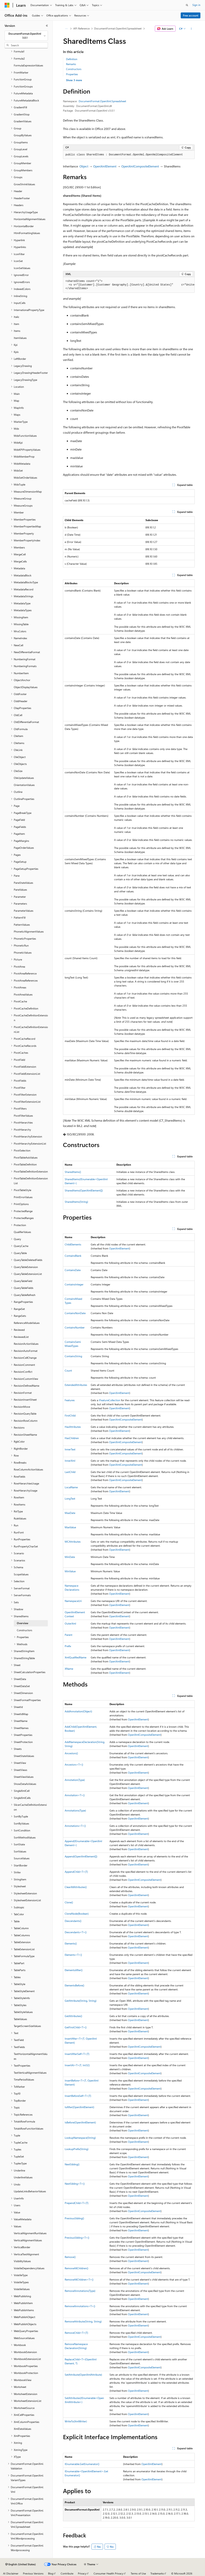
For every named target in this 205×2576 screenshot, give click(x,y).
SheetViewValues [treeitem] (23, 1777)
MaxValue (70, 1527)
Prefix (68, 1646)
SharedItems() (73, 1172)
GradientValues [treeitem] (22, 121)
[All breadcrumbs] (66, 29)
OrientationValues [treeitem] (24, 785)
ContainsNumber (75, 1327)
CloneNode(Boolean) (77, 1913)
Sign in (196, 5)
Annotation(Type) (75, 1780)
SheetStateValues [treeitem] (24, 1756)
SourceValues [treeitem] (21, 1858)
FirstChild (70, 1415)
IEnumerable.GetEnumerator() (82, 2464)
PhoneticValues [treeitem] (23, 952)
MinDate (70, 1557)
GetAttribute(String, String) (80, 2000)
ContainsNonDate (75, 1313)
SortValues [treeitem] (20, 1851)
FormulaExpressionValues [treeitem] (28, 65)
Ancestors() (71, 1753)
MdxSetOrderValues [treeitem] (25, 477)
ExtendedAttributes (76, 1385)
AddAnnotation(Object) (78, 1711)
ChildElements (73, 1244)
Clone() (69, 1902)
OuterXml (70, 1623)
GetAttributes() (73, 2016)
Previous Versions (33, 2573)
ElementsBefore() (74, 1985)
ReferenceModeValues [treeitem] (27, 1323)
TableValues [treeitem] (20, 2019)
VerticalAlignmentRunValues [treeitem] (30, 2233)
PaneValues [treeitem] (20, 889)
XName (69, 1668)
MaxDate (70, 1513)
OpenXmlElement (104, 166)
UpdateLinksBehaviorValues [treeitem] (30, 2191)
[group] (129, 285)
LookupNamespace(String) (80, 2137)
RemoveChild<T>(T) (76, 2332)
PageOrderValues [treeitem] (24, 847)
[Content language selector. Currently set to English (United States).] (20, 2564)
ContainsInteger (74, 1284)
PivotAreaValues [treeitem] (23, 994)
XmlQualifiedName (75, 1657)
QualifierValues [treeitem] (22, 1232)
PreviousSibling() (74, 2218)
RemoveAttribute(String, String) (83, 2321)
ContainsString (73, 1356)
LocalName (71, 1487)
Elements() (71, 1943)
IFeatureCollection (109, 1400)
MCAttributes (73, 1541)
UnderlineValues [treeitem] (23, 2177)
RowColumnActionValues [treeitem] (28, 1469)
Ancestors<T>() (74, 1764)
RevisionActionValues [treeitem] (26, 1344)
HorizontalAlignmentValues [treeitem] (29, 219)
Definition (71, 59)
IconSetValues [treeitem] (22, 268)
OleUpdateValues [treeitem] (24, 778)
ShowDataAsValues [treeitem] (25, 1784)
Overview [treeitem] (22, 1623)
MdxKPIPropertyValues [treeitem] (27, 449)
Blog (50, 2573)
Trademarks (157, 2573)
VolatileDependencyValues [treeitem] (29, 2268)
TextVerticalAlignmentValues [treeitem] (30, 2072)
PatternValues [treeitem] (22, 924)
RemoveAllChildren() (76, 2268)
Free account (190, 15)
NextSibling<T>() (75, 2183)
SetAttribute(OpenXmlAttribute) (83, 2374)
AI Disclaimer (10, 2573)
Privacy (82, 2573)
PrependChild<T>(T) (76, 2203)
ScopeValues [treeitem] (21, 1574)
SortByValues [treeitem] (21, 1823)
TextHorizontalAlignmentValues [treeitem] (30, 2056)
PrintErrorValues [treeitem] (23, 1197)
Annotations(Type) (75, 1810)
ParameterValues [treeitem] (23, 910)
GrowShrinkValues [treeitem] (24, 184)
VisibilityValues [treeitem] (22, 2261)
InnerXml (70, 1460)
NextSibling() (72, 2164)
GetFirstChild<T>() (76, 2027)
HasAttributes (73, 1427)
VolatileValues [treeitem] (22, 2289)
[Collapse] (47, 25)
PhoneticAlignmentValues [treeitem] (29, 931)
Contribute (67, 2573)
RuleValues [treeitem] (20, 1518)
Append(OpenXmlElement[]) (81, 1856)
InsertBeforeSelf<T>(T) (78, 2096)
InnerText (70, 1449)
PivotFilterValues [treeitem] (23, 1115)
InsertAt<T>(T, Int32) (77, 2065)
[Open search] (187, 5)
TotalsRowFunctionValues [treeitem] (28, 2128)
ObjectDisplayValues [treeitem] (26, 687)
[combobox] (26, 36)
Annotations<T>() (75, 1826)
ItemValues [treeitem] (20, 338)
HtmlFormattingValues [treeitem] (27, 233)
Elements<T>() (73, 1955)
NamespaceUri (73, 1601)
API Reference (81, 28)
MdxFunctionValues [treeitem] (25, 435)
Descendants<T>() (76, 1932)
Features (70, 1400)
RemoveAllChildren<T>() (79, 2279)
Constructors (73, 69)
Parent (68, 1635)
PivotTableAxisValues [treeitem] (26, 1157)
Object (83, 166)
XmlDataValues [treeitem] (22, 2429)
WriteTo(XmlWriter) (76, 2421)
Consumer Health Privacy (108, 2573)
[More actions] (191, 29)
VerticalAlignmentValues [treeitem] (28, 2240)
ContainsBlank (73, 1255)
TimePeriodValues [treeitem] (24, 2079)
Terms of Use (138, 2573)
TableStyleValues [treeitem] (23, 2012)
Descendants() (73, 1921)
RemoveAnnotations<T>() (80, 2306)
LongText (70, 1498)
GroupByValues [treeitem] (23, 135)
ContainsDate (73, 1270)
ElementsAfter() (73, 1970)
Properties (72, 74)
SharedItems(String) (76, 1202)
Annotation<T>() (75, 1795)
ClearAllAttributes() (76, 1887)
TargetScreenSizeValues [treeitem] (27, 2026)
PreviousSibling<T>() (77, 2237)
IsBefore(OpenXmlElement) (80, 2122)
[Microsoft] (7, 5)
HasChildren (72, 1438)
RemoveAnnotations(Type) (80, 2291)
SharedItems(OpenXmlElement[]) (84, 1190)
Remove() (70, 2257)
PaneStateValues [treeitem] (23, 883)
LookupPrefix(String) (76, 2149)
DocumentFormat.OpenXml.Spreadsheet (118, 28)
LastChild (70, 1472)
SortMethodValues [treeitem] (25, 1837)
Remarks (71, 64)
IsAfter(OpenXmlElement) (79, 2107)
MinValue (70, 1571)
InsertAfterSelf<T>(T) (77, 2054)
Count (68, 1370)
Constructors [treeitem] (24, 1630)
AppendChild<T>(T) (76, 1871)
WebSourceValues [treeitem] (24, 2338)
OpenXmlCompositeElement (140, 166)
